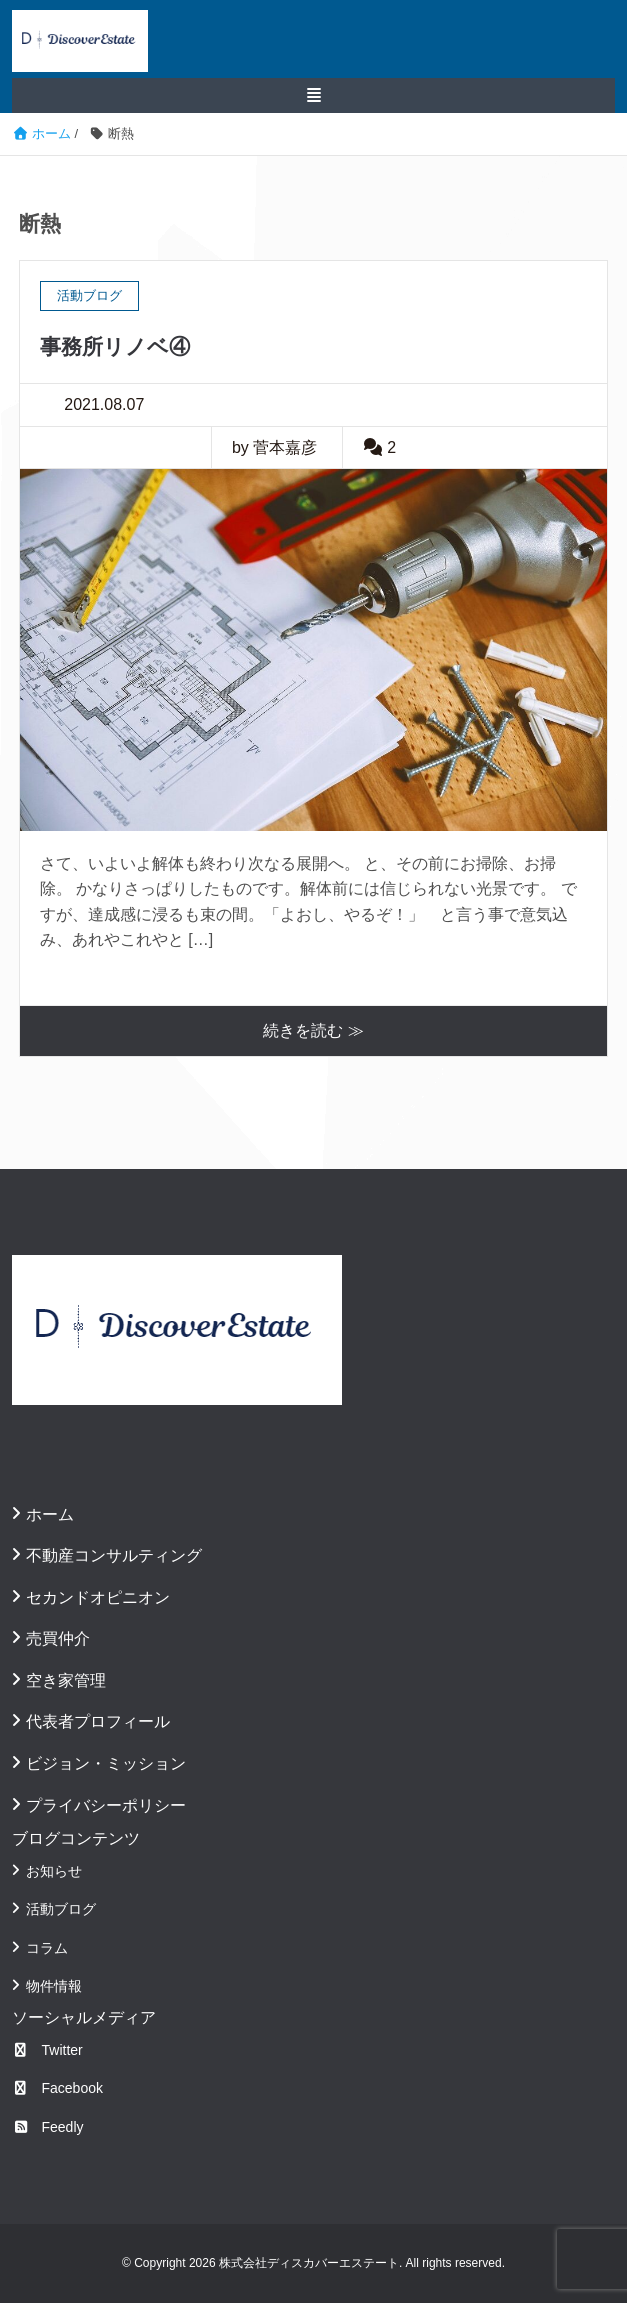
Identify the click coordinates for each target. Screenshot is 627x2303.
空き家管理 (66, 1680)
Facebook (57, 2088)
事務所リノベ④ (115, 346)
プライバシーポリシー (106, 1805)
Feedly (48, 2127)
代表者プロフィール (98, 1721)
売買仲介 (58, 1638)
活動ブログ (61, 1909)
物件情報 (54, 1986)
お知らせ (54, 1871)
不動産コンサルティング (114, 1555)
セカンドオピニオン (98, 1597)
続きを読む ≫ (313, 1030)
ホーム (50, 1514)
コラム (47, 1948)
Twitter (47, 2050)
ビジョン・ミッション (106, 1763)
